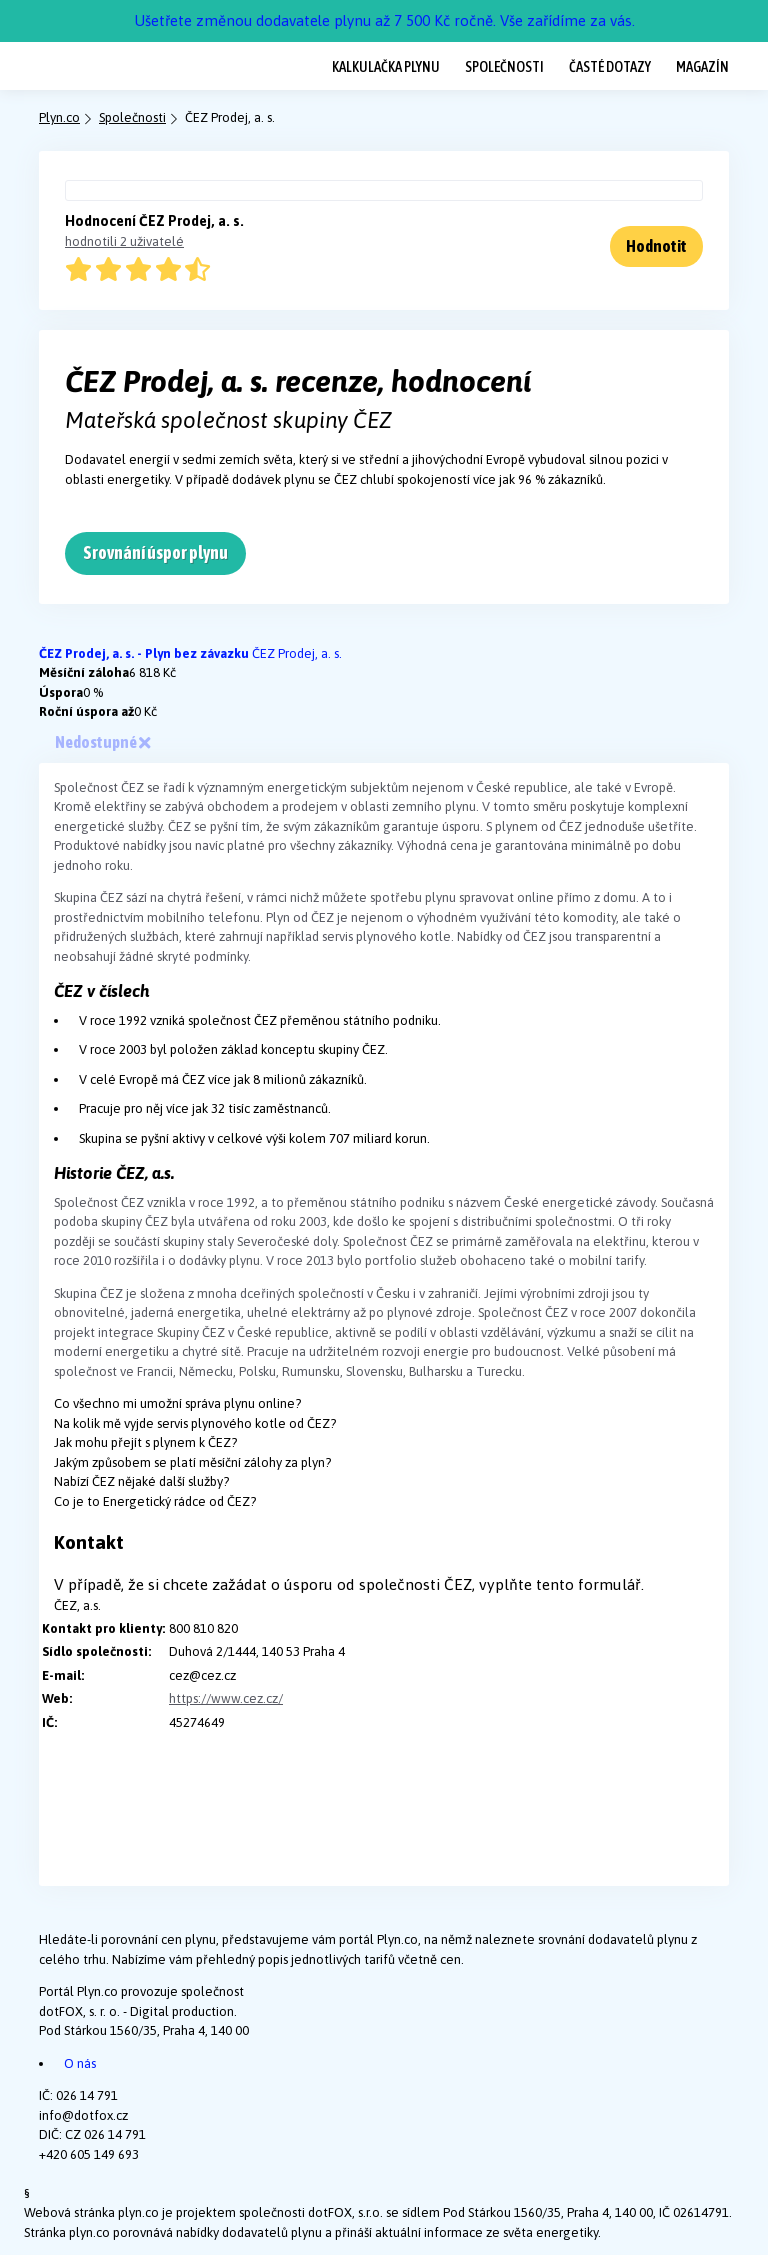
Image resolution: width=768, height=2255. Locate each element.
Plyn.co (59, 117)
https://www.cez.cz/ (226, 1698)
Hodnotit (656, 246)
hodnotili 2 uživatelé (124, 241)
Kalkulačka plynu (386, 66)
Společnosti (504, 66)
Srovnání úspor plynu (155, 552)
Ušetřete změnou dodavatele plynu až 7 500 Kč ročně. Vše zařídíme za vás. (384, 20)
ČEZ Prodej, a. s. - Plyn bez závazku (145, 653)
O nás (80, 2063)
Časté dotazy (610, 66)
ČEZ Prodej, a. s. (297, 653)
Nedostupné (102, 742)
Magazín (702, 66)
